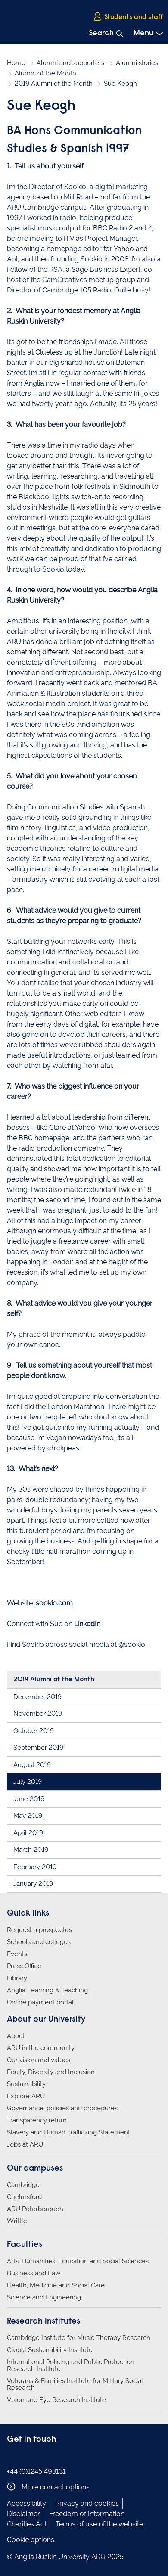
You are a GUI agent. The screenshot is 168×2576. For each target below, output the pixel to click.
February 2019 (34, 1867)
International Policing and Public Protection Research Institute (70, 2365)
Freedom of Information (86, 2514)
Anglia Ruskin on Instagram (25, 2456)
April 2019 (28, 1833)
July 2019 (27, 1782)
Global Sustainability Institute (50, 2350)
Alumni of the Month (45, 73)
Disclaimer (23, 2514)
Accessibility (26, 2503)
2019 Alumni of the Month (54, 83)
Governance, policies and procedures (62, 2108)
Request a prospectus (39, 1930)
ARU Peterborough (35, 2209)
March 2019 (30, 1850)
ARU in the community (41, 2048)
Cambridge (23, 2185)
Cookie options (30, 2540)
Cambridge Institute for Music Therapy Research (78, 2338)
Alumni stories (137, 63)
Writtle (17, 2221)
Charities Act (27, 2524)
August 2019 (32, 1765)
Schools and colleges (39, 1942)
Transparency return (37, 2120)
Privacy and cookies (87, 2503)
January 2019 (33, 1884)
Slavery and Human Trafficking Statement (68, 2132)
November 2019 (37, 1713)
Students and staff (128, 17)
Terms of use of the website (99, 2524)
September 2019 (38, 1748)
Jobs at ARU (25, 2144)
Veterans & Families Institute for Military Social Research (75, 2384)
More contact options (48, 2486)
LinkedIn (87, 1624)
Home (16, 63)
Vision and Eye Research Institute (56, 2400)
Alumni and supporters (70, 63)
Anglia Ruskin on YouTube (51, 2456)
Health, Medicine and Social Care (56, 2285)
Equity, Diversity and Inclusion (51, 2072)
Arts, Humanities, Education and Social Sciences (78, 2261)
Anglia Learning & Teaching (47, 1990)
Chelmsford (24, 2197)
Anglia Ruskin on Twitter (38, 2456)
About (16, 2036)
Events (17, 1954)
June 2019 (28, 1799)
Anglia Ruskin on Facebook (12, 2456)
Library (17, 1978)
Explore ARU (26, 2096)
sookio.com (54, 1603)
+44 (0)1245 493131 (36, 2471)
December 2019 (37, 1697)
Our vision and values (38, 2060)
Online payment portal (40, 2002)
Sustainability (26, 2084)
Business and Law (33, 2273)
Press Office (24, 1966)
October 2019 (33, 1731)
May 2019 (27, 1816)
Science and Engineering (44, 2297)
